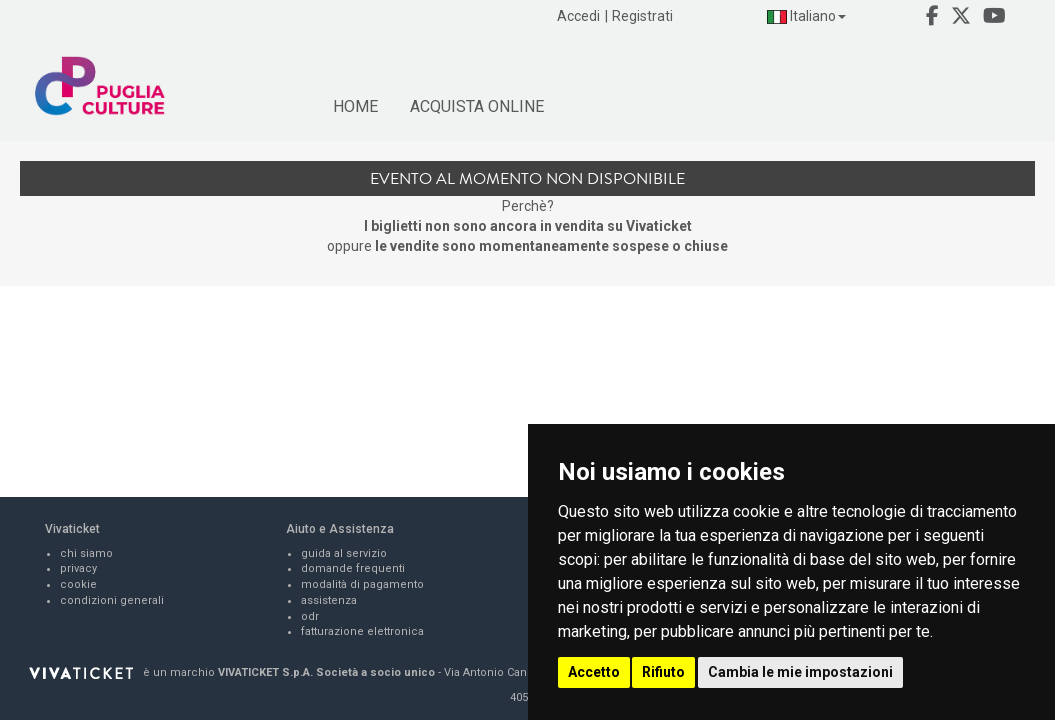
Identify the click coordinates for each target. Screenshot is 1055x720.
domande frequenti (353, 568)
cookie (78, 584)
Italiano (806, 16)
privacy (78, 568)
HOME (355, 106)
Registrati (642, 16)
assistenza (329, 600)
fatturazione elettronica (362, 631)
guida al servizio (344, 553)
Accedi (578, 16)
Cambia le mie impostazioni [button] (800, 672)
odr (310, 616)
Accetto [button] (594, 672)
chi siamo (86, 553)
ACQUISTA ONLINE (477, 106)
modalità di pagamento (362, 584)
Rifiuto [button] (663, 672)
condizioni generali (112, 600)
